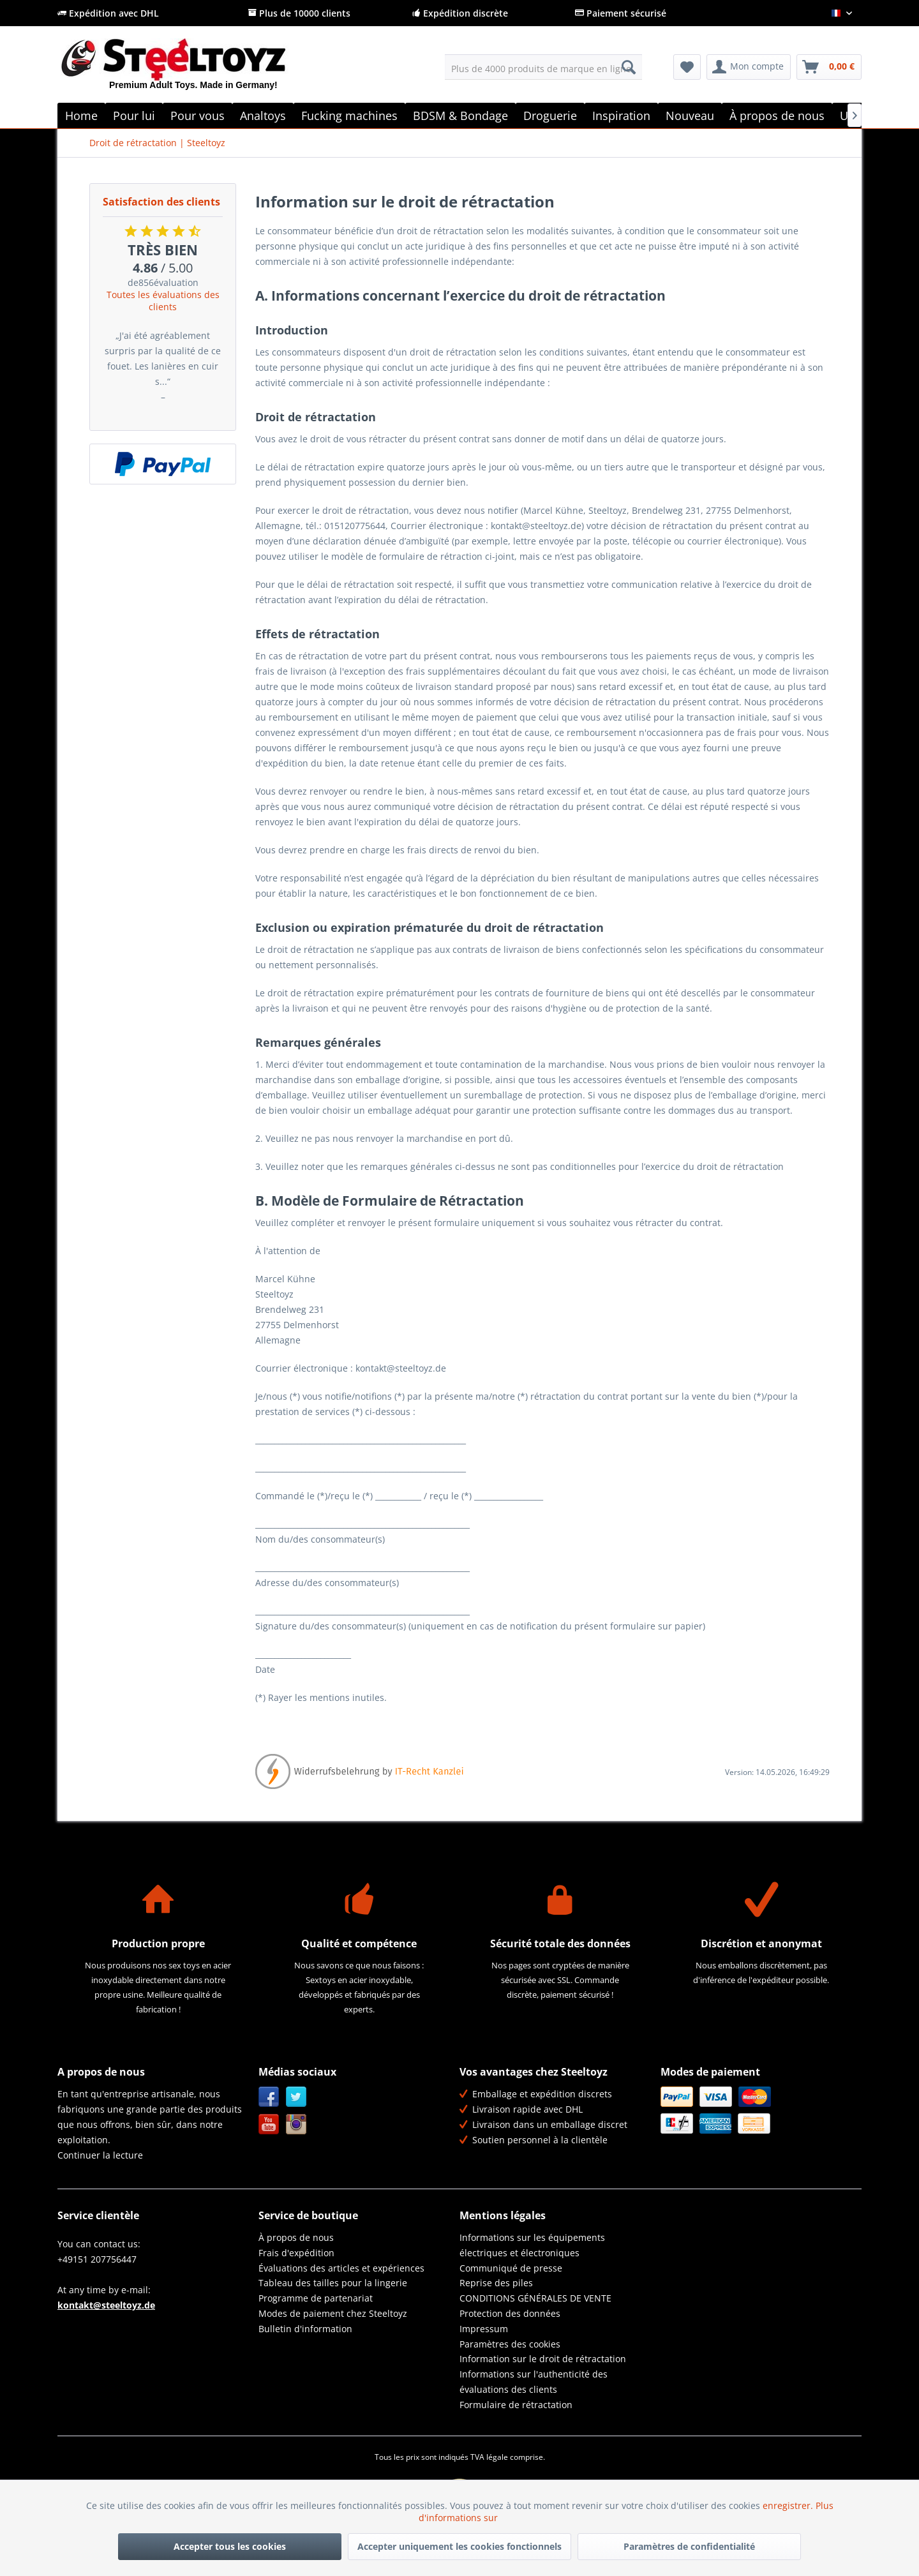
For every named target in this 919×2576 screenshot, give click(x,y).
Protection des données (509, 2313)
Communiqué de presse (510, 2268)
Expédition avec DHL (108, 13)
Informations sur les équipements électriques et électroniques (532, 2245)
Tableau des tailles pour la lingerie (332, 2283)
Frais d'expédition (296, 2253)
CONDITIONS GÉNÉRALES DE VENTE (535, 2298)
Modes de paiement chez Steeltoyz (332, 2313)
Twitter (296, 2097)
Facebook (269, 2097)
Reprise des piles (496, 2283)
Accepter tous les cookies (230, 2546)
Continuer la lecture (100, 2155)
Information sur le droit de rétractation (542, 2359)
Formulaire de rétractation (515, 2405)
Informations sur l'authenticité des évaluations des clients (533, 2381)
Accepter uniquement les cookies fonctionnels (459, 2546)
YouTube (269, 2124)
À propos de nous (296, 2237)
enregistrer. (789, 2505)
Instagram (296, 2124)
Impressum (483, 2329)
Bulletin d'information (305, 2329)
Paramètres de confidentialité (689, 2546)
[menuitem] (543, 67)
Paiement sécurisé (620, 13)
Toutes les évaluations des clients (163, 300)
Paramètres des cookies (509, 2344)
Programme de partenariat (315, 2298)
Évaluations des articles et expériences (341, 2268)
